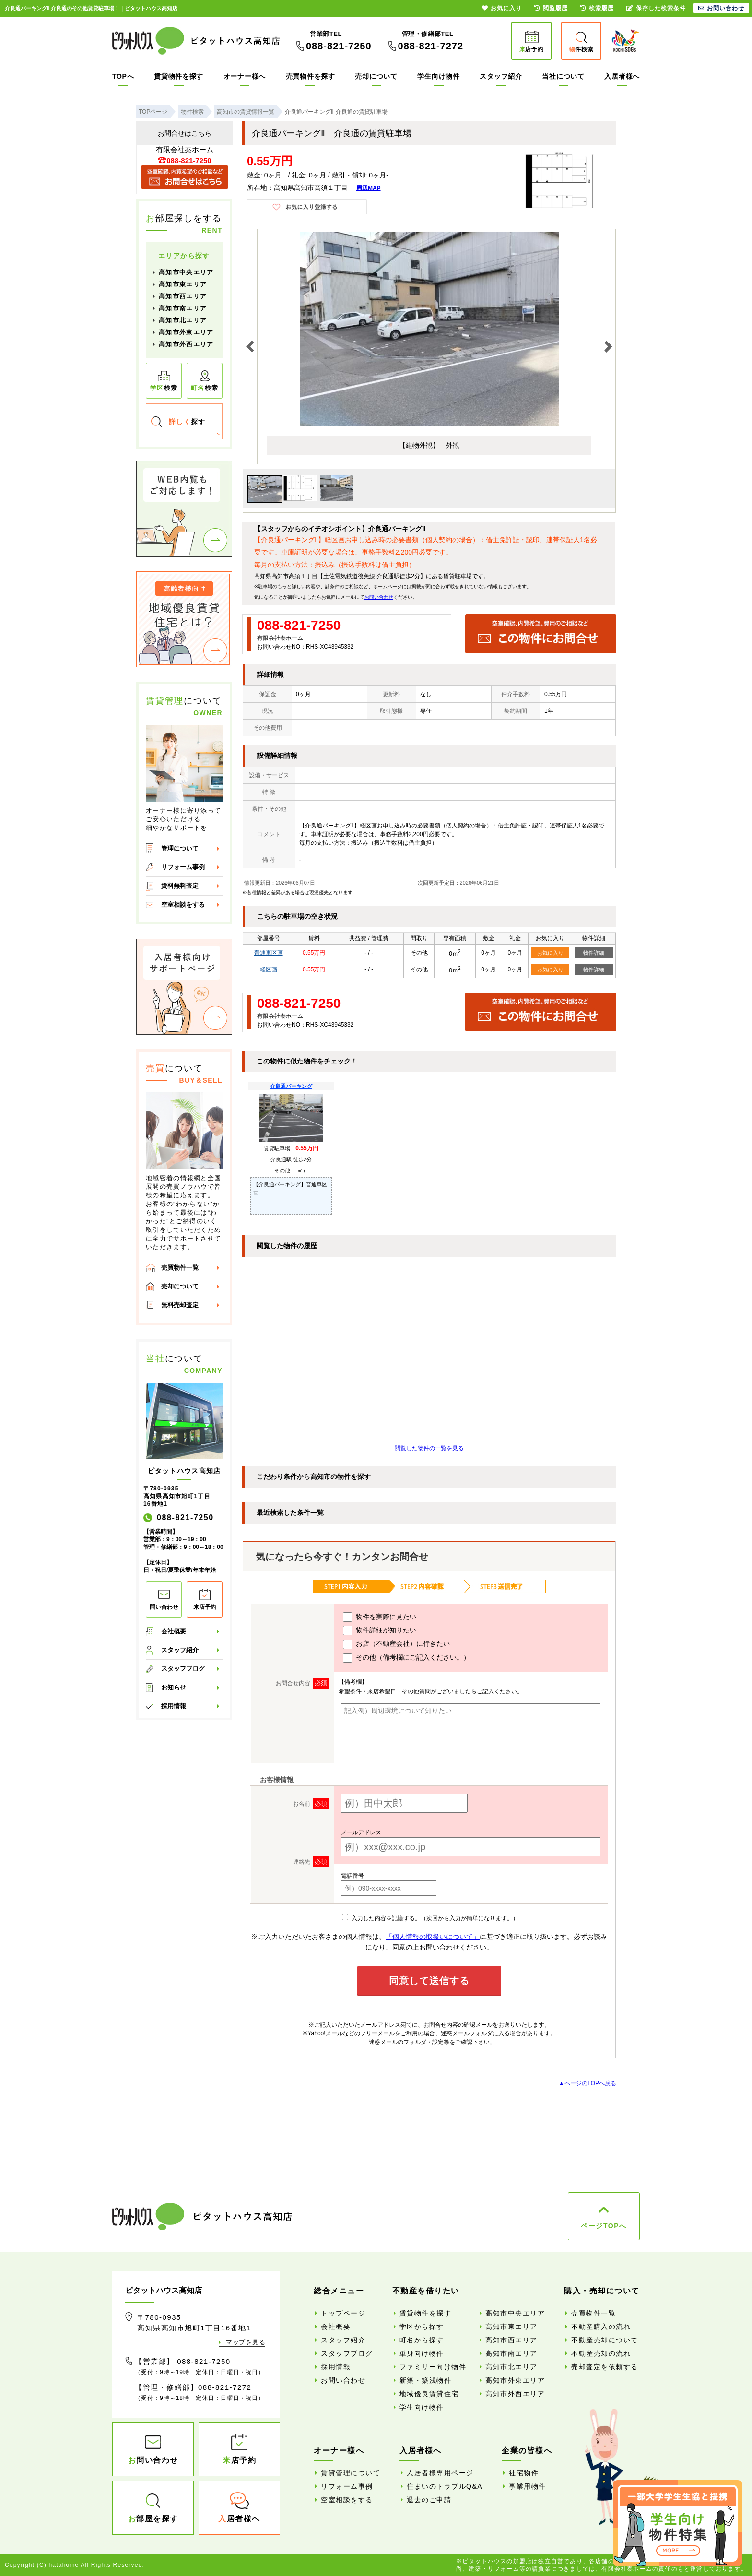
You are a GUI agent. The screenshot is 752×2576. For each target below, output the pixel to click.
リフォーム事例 (183, 867)
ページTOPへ (603, 2226)
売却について (376, 76)
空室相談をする (183, 904)
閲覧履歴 (551, 8)
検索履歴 (597, 8)
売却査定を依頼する (604, 2367)
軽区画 (268, 969)
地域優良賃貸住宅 (429, 2394)
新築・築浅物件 (426, 2380)
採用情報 (173, 1706)
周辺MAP (368, 188)
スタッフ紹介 (501, 76)
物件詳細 (593, 953)
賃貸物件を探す (178, 76)
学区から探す (422, 2326)
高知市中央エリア (186, 272)
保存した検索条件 (656, 8)
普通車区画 (268, 952)
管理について (180, 848)
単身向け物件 (422, 2353)
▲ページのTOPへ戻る (587, 2083)
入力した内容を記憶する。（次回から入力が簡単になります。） (430, 1918)
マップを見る (245, 2342)
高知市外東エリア (186, 332)
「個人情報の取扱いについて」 (433, 1936)
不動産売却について (604, 2340)
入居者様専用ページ (440, 2473)
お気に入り (550, 953)
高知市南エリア (183, 308)
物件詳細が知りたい (379, 1630)
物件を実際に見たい (379, 1617)
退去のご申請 (429, 2500)
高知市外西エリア (186, 344)
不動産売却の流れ (601, 2353)
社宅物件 (524, 2473)
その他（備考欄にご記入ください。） (406, 1658)
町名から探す (422, 2340)
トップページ (343, 2313)
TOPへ (123, 76)
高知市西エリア (183, 296)
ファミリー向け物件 (433, 2367)
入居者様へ (622, 76)
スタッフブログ (183, 1668)
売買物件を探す (310, 76)
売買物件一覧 (180, 1267)
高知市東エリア (183, 284)
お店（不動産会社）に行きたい (396, 1644)
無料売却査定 (180, 1305)
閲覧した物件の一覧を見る (429, 1448)
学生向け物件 (438, 76)
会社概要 (173, 1631)
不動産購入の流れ (601, 2326)
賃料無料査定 (180, 885)
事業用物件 (527, 2486)
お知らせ (173, 1687)
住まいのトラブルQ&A (444, 2486)
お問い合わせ (378, 597)
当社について (563, 76)
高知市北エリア (183, 320)
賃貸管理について (350, 2473)
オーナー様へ (244, 76)
